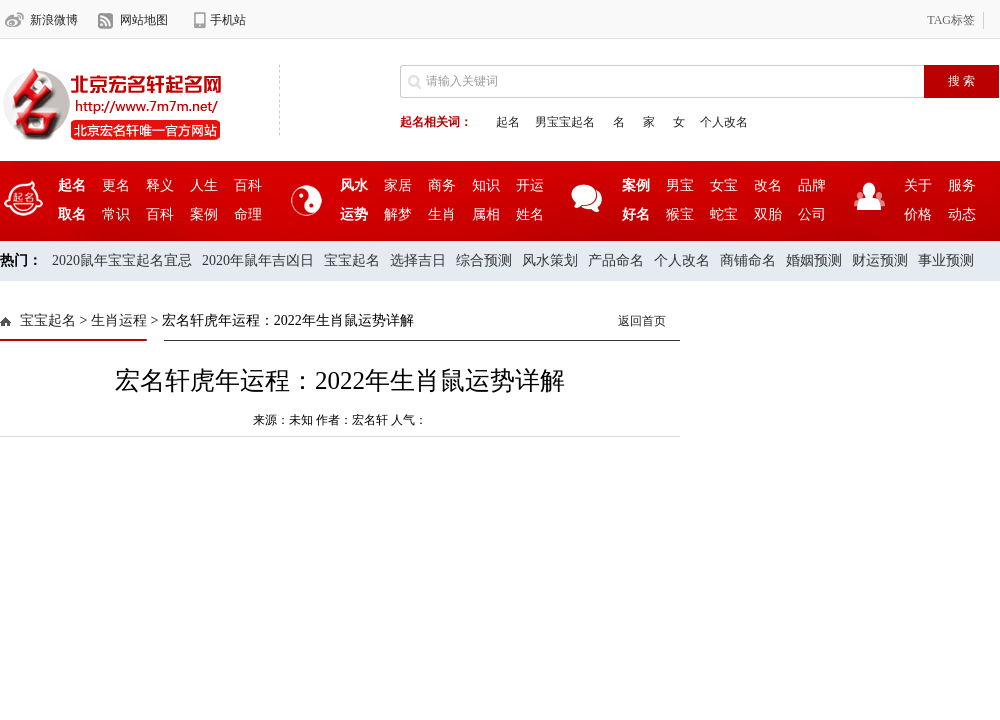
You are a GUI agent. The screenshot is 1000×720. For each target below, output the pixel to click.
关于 (918, 185)
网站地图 (144, 20)
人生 (204, 185)
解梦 (398, 214)
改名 (768, 185)
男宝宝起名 (565, 122)
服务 (962, 185)
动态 (962, 214)
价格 (918, 214)
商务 (442, 185)
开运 (530, 185)
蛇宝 (724, 214)
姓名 (530, 214)
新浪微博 (54, 20)
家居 (398, 185)
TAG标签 (951, 20)
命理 (248, 214)
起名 (508, 122)
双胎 (768, 214)
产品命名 (616, 260)
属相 (486, 214)
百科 (248, 185)
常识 (116, 214)
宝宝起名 (352, 260)
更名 (116, 185)
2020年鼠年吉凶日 (258, 260)
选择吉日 (418, 260)
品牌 (812, 185)
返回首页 (642, 321)
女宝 (724, 185)
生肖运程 (119, 320)
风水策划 (550, 260)
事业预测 (946, 260)
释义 (160, 185)
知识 (486, 185)
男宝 (680, 185)
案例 (204, 214)
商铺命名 (748, 260)
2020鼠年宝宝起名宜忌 (122, 260)
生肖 (442, 214)
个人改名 (724, 122)
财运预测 (880, 260)
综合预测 (484, 260)
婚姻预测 (814, 260)
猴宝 (680, 214)
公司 (812, 214)
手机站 (228, 20)
